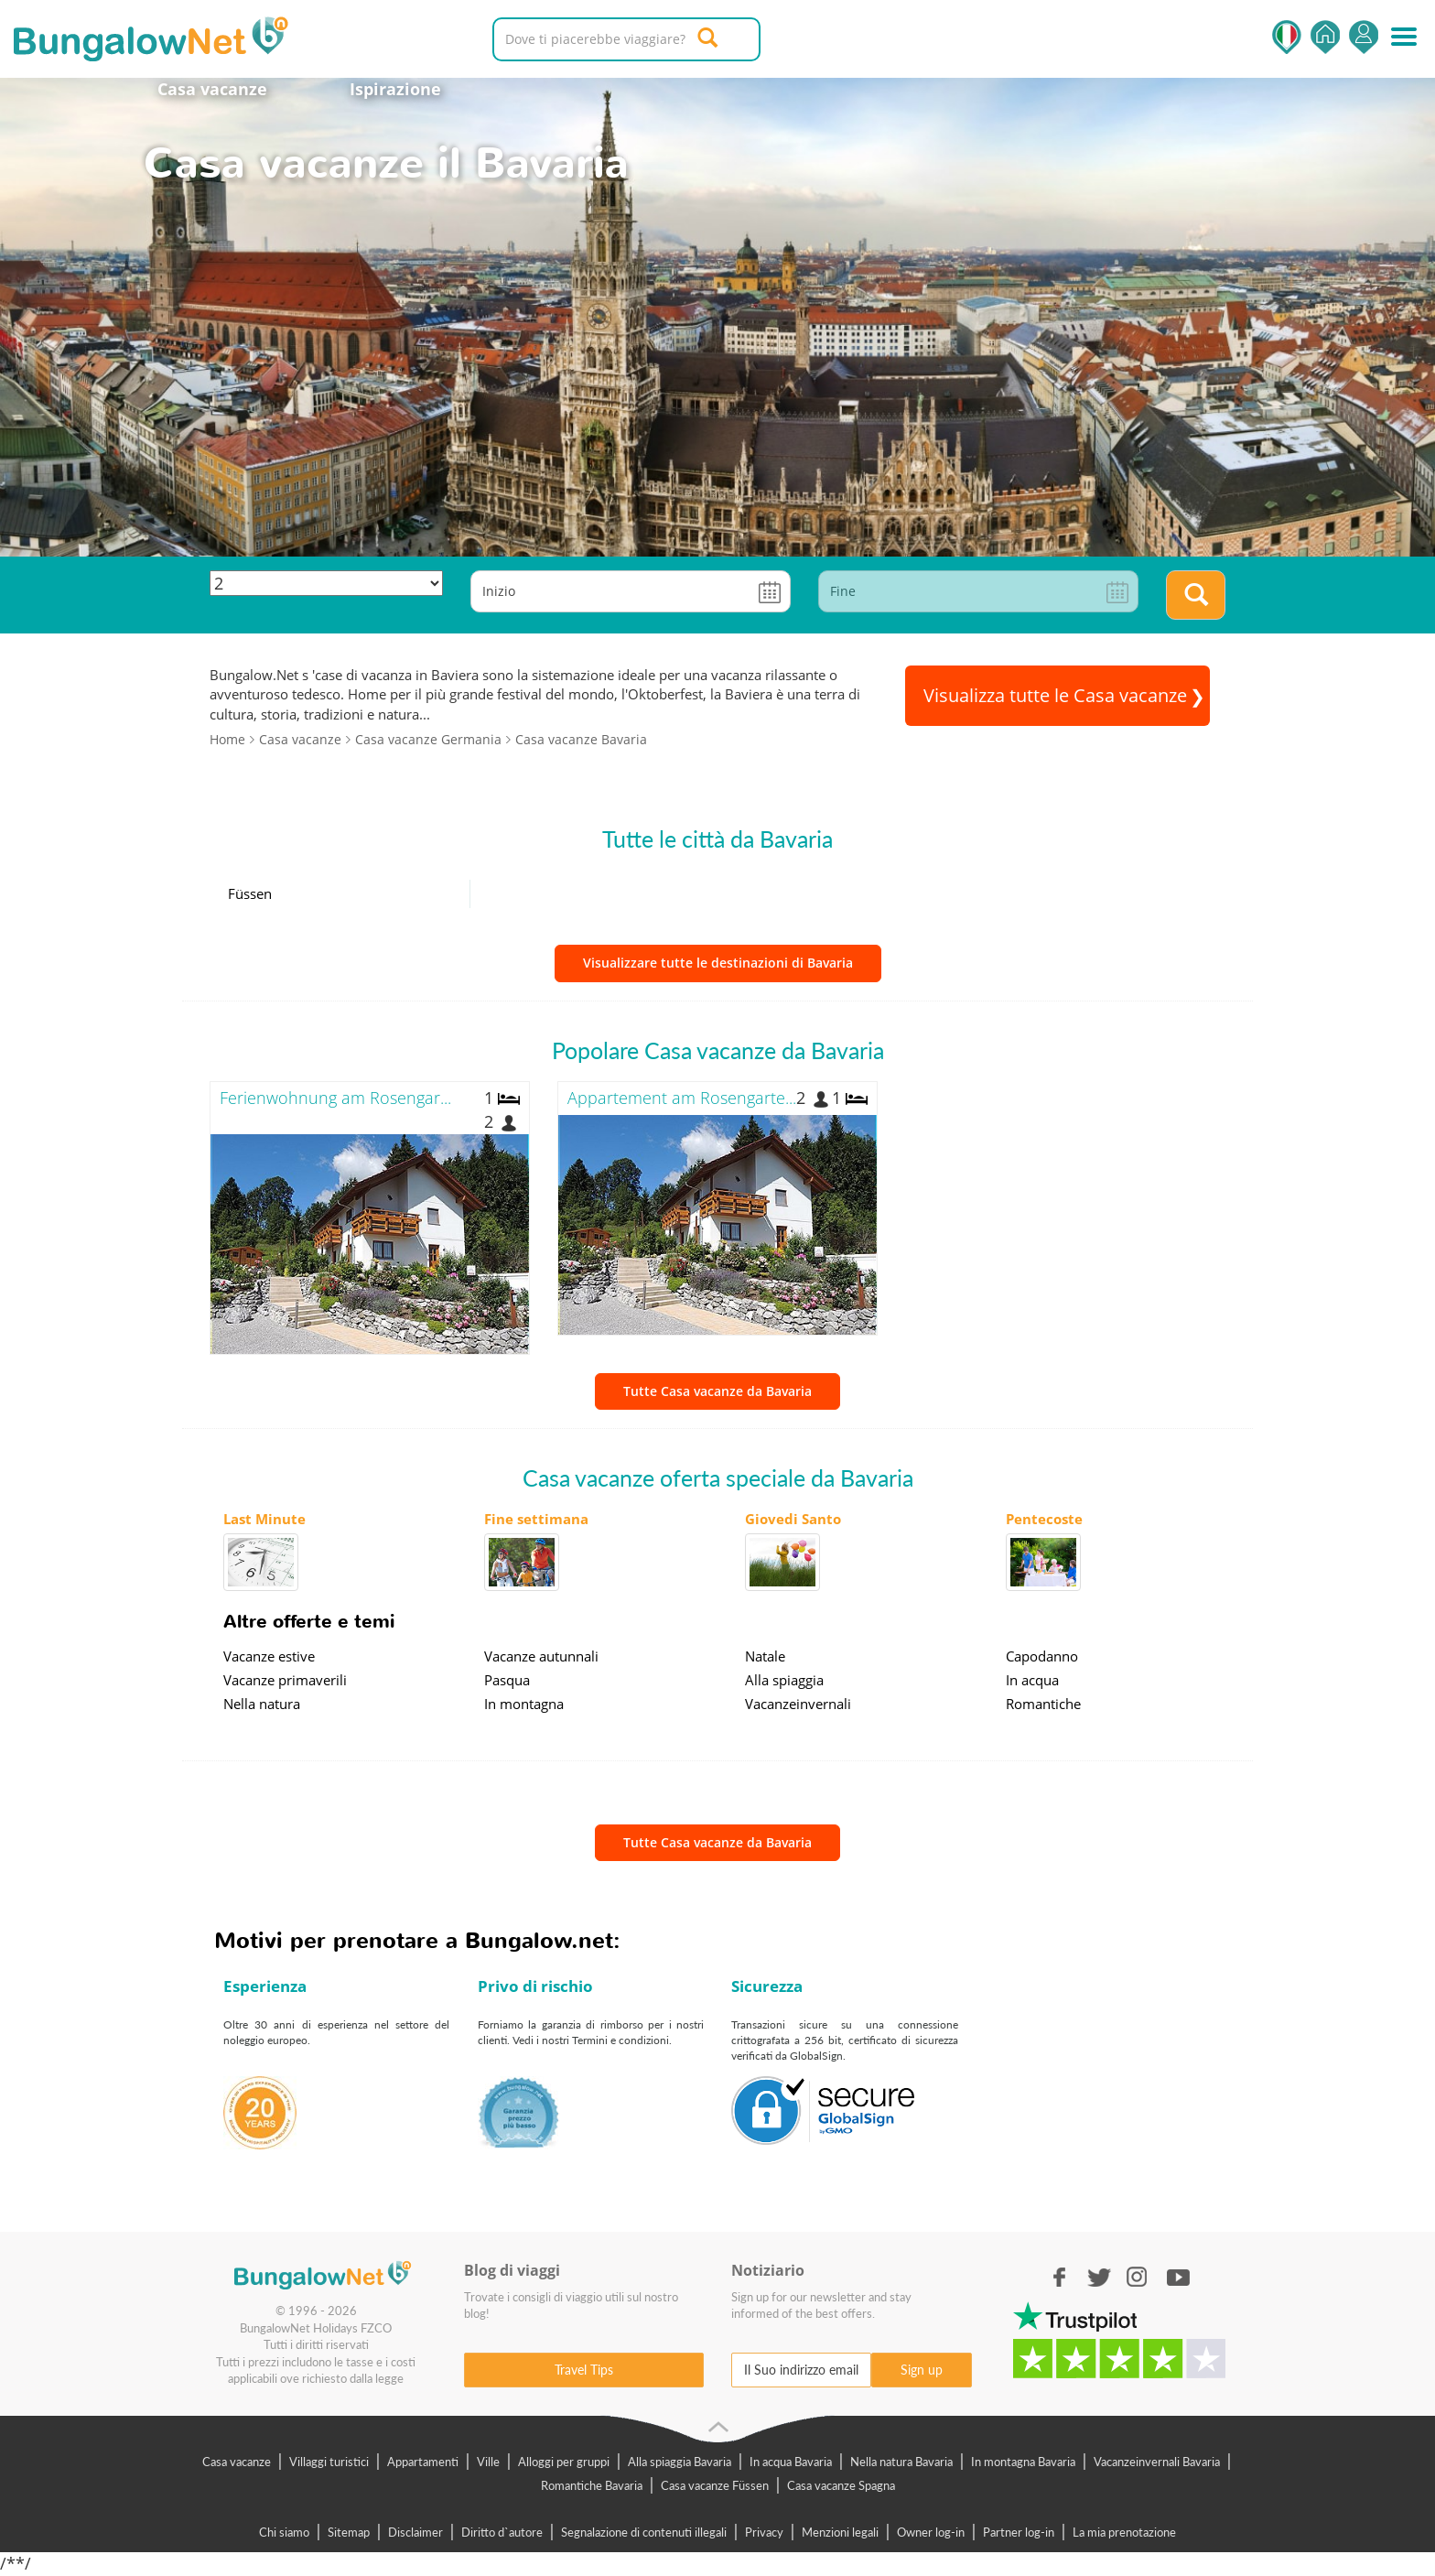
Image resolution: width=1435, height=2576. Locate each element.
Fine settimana (536, 1519)
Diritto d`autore (502, 2532)
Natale (765, 1656)
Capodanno (1042, 1656)
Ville (488, 2461)
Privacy (764, 2532)
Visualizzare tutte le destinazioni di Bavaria (718, 962)
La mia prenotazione (1124, 2532)
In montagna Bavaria (1023, 2461)
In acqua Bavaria (791, 2461)
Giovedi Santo (793, 1519)
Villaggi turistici (329, 2461)
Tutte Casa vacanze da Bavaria (717, 1391)
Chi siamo (284, 2532)
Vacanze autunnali (541, 1656)
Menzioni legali (840, 2532)
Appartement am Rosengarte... (681, 1098)
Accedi (1363, 37)
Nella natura (261, 1703)
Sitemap (349, 2532)
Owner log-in (931, 2532)
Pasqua (507, 1680)
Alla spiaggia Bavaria (679, 2461)
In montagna (524, 1703)
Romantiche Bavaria (591, 2485)
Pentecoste (1044, 1519)
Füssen (250, 893)
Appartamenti (423, 2461)
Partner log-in (1018, 2532)
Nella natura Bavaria (901, 2461)
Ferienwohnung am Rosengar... (335, 1098)
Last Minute (264, 1519)
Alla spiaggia (784, 1680)
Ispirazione (395, 89)
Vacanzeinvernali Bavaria (1157, 2461)
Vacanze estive (269, 1656)
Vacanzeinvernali (798, 1703)
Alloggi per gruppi (564, 2461)
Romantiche (1043, 1703)
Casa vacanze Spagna (841, 2485)
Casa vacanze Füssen (715, 2485)
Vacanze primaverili (285, 1680)
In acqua (1032, 1680)
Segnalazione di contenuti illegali (644, 2532)
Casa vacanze (212, 89)
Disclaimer (415, 2532)
